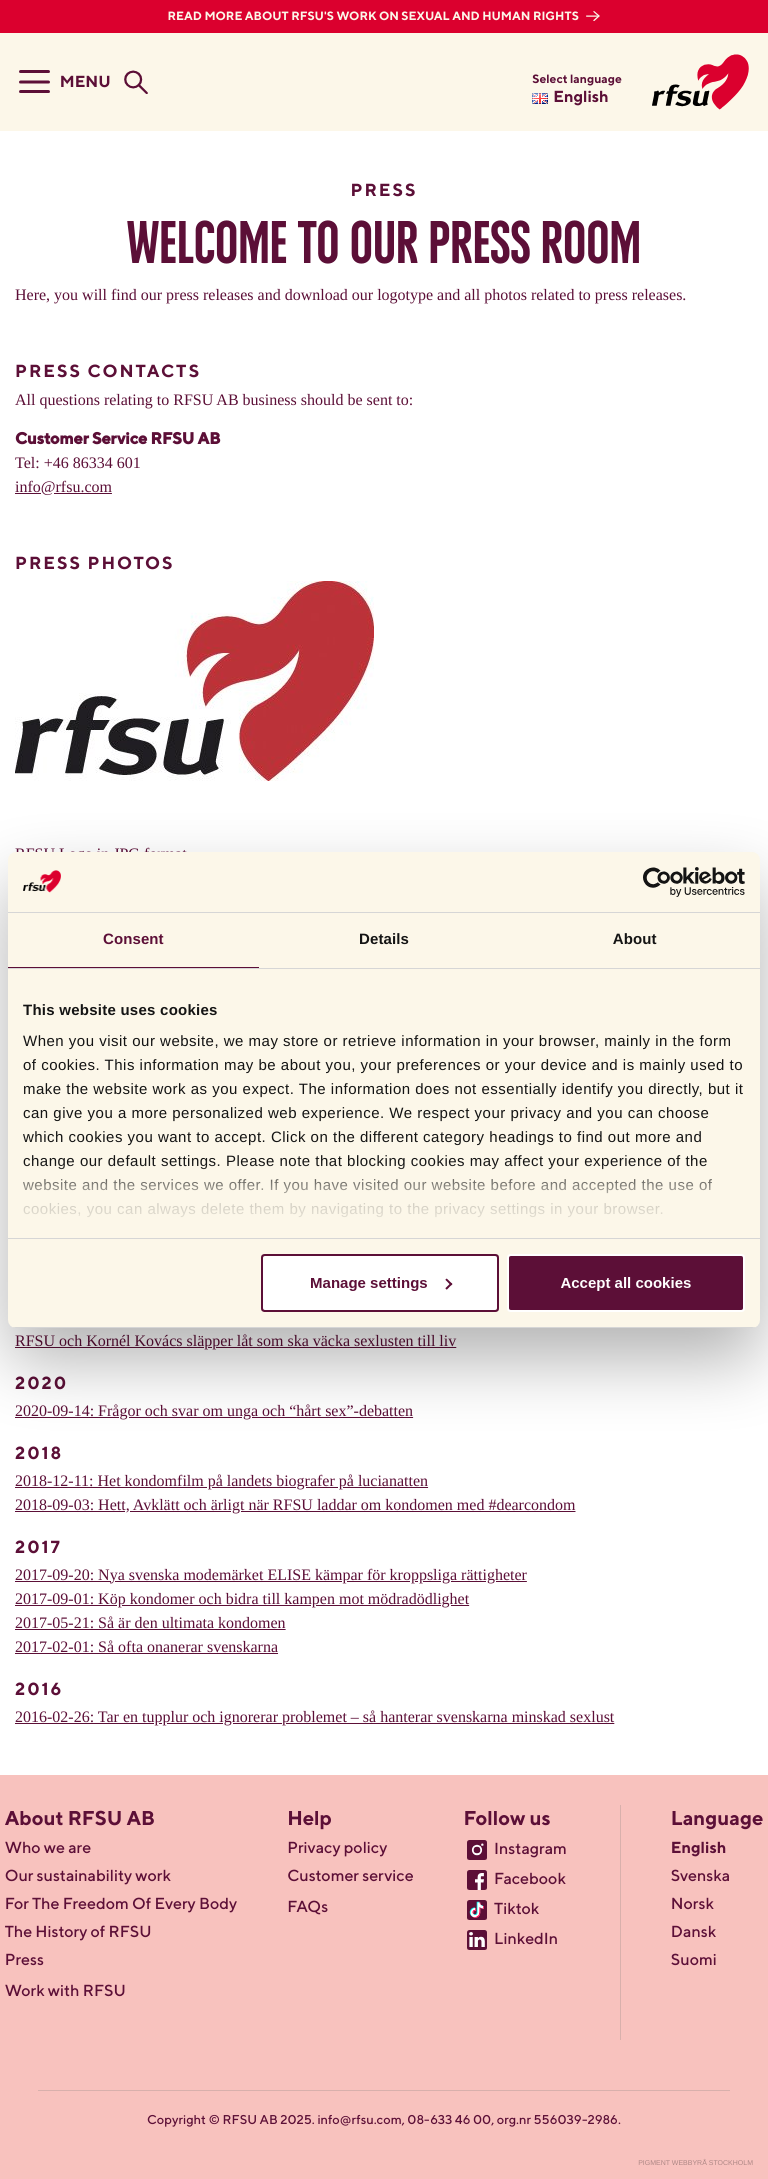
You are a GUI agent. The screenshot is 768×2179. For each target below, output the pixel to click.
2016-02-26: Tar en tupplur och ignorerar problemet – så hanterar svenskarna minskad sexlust (314, 1717)
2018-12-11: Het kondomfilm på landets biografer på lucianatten (221, 1481)
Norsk (692, 1905)
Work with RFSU (65, 1992)
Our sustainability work (88, 1877)
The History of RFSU (78, 1933)
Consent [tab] (133, 939)
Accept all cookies (625, 1282)
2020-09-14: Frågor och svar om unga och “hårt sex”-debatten (214, 1411)
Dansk (693, 1933)
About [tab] (635, 939)
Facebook (530, 1880)
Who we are (48, 1849)
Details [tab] (384, 939)
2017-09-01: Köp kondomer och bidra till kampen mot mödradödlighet (242, 1599)
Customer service (350, 1877)
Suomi (694, 1961)
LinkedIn (526, 1940)
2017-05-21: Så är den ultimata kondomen (150, 1623)
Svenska (700, 1877)
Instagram (530, 1850)
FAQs (307, 1908)
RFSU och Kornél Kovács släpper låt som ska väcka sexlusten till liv (235, 1341)
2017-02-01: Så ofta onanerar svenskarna (146, 1647)
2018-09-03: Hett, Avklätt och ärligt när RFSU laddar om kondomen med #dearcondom (295, 1505)
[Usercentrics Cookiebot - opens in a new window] (657, 882)
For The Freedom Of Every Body (121, 1905)
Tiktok (516, 1910)
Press (24, 1961)
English (698, 1849)
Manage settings (381, 1282)
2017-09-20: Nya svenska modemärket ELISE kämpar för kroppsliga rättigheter (271, 1575)
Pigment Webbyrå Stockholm (695, 2163)
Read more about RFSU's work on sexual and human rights (375, 17)
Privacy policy (337, 1849)
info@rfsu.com (63, 487)
